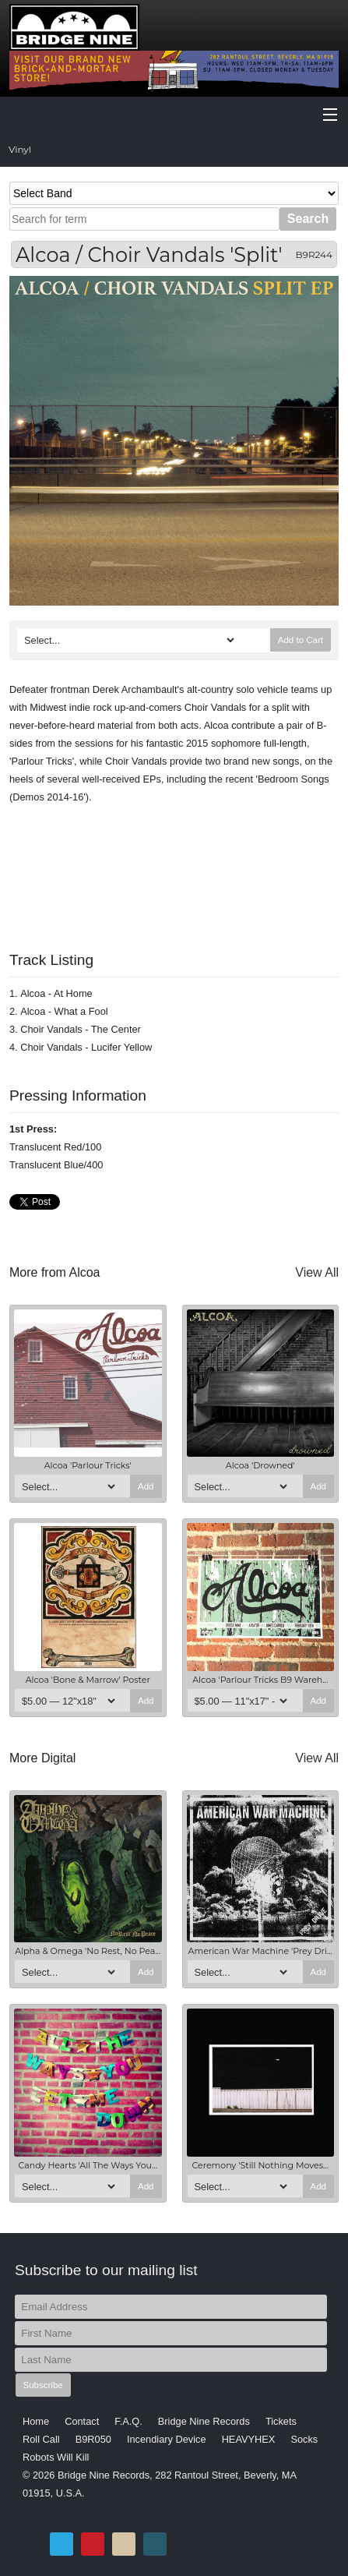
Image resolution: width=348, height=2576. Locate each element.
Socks (304, 2439)
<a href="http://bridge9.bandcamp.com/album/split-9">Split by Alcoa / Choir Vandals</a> (174, 868)
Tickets (281, 2421)
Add (146, 1486)
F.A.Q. (128, 2421)
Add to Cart (300, 640)
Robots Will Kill (56, 2457)
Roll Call (41, 2439)
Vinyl (20, 149)
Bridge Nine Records (204, 2421)
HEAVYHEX (249, 2439)
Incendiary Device (166, 2439)
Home (36, 2421)
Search (308, 218)
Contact (82, 2421)
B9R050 (93, 2439)
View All (317, 1272)
